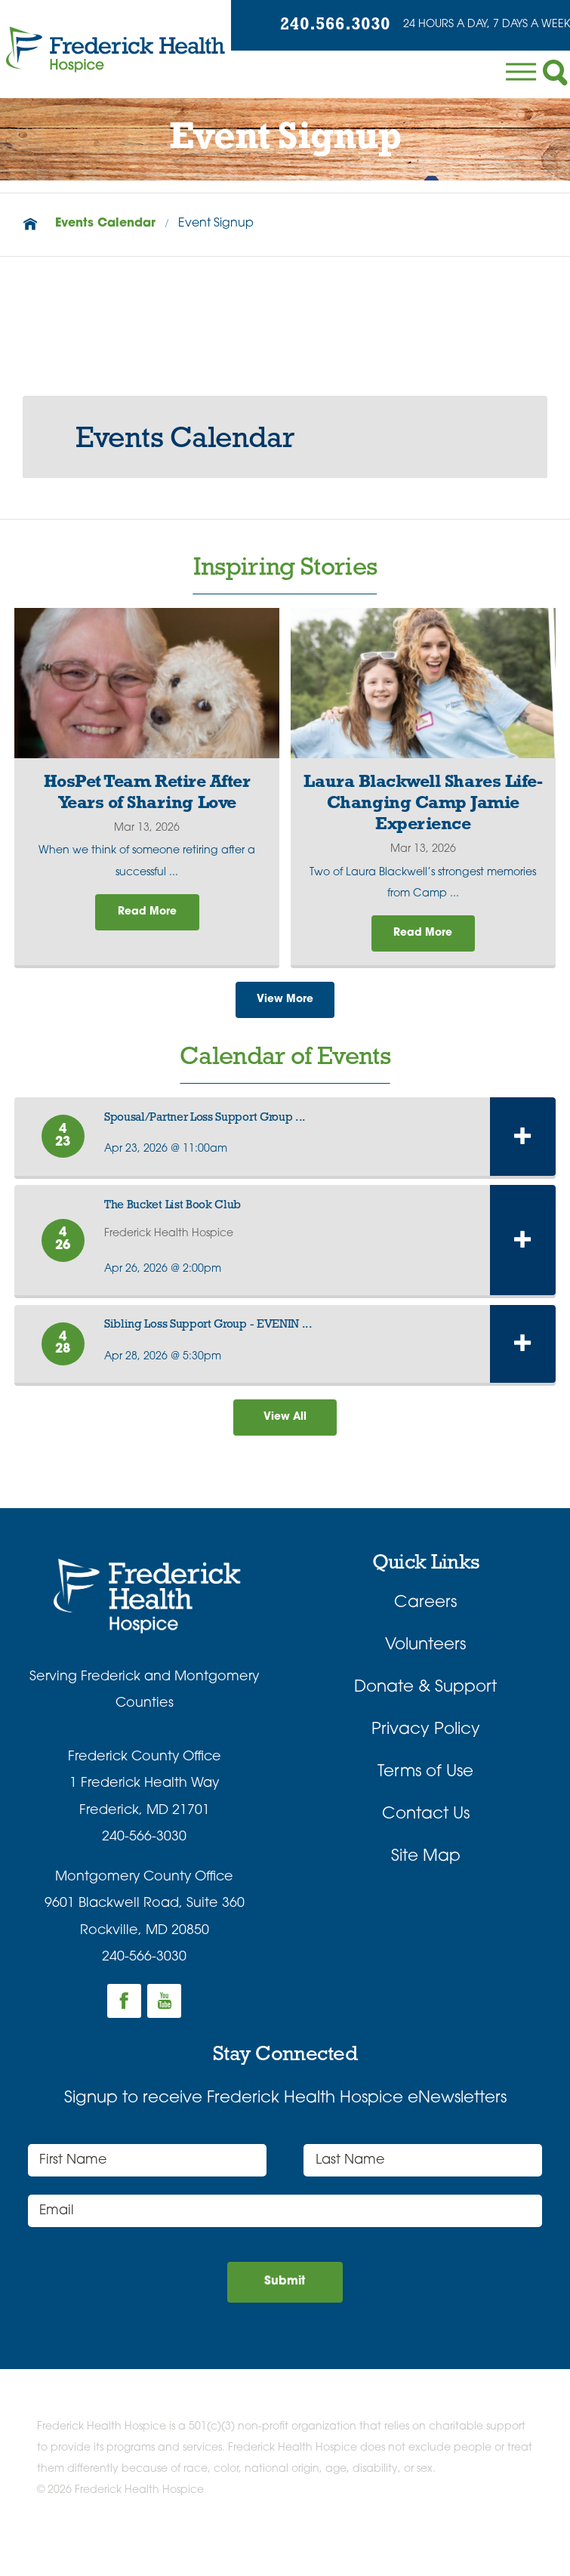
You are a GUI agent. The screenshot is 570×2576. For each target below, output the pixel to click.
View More (285, 1009)
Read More (146, 916)
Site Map (426, 1875)
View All (285, 1433)
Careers (425, 1621)
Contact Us (426, 1833)
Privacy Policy (425, 1749)
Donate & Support (425, 1706)
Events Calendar (105, 223)
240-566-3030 (144, 1855)
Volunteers (425, 1663)
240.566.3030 (310, 27)
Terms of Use (425, 1791)
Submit (285, 2305)
